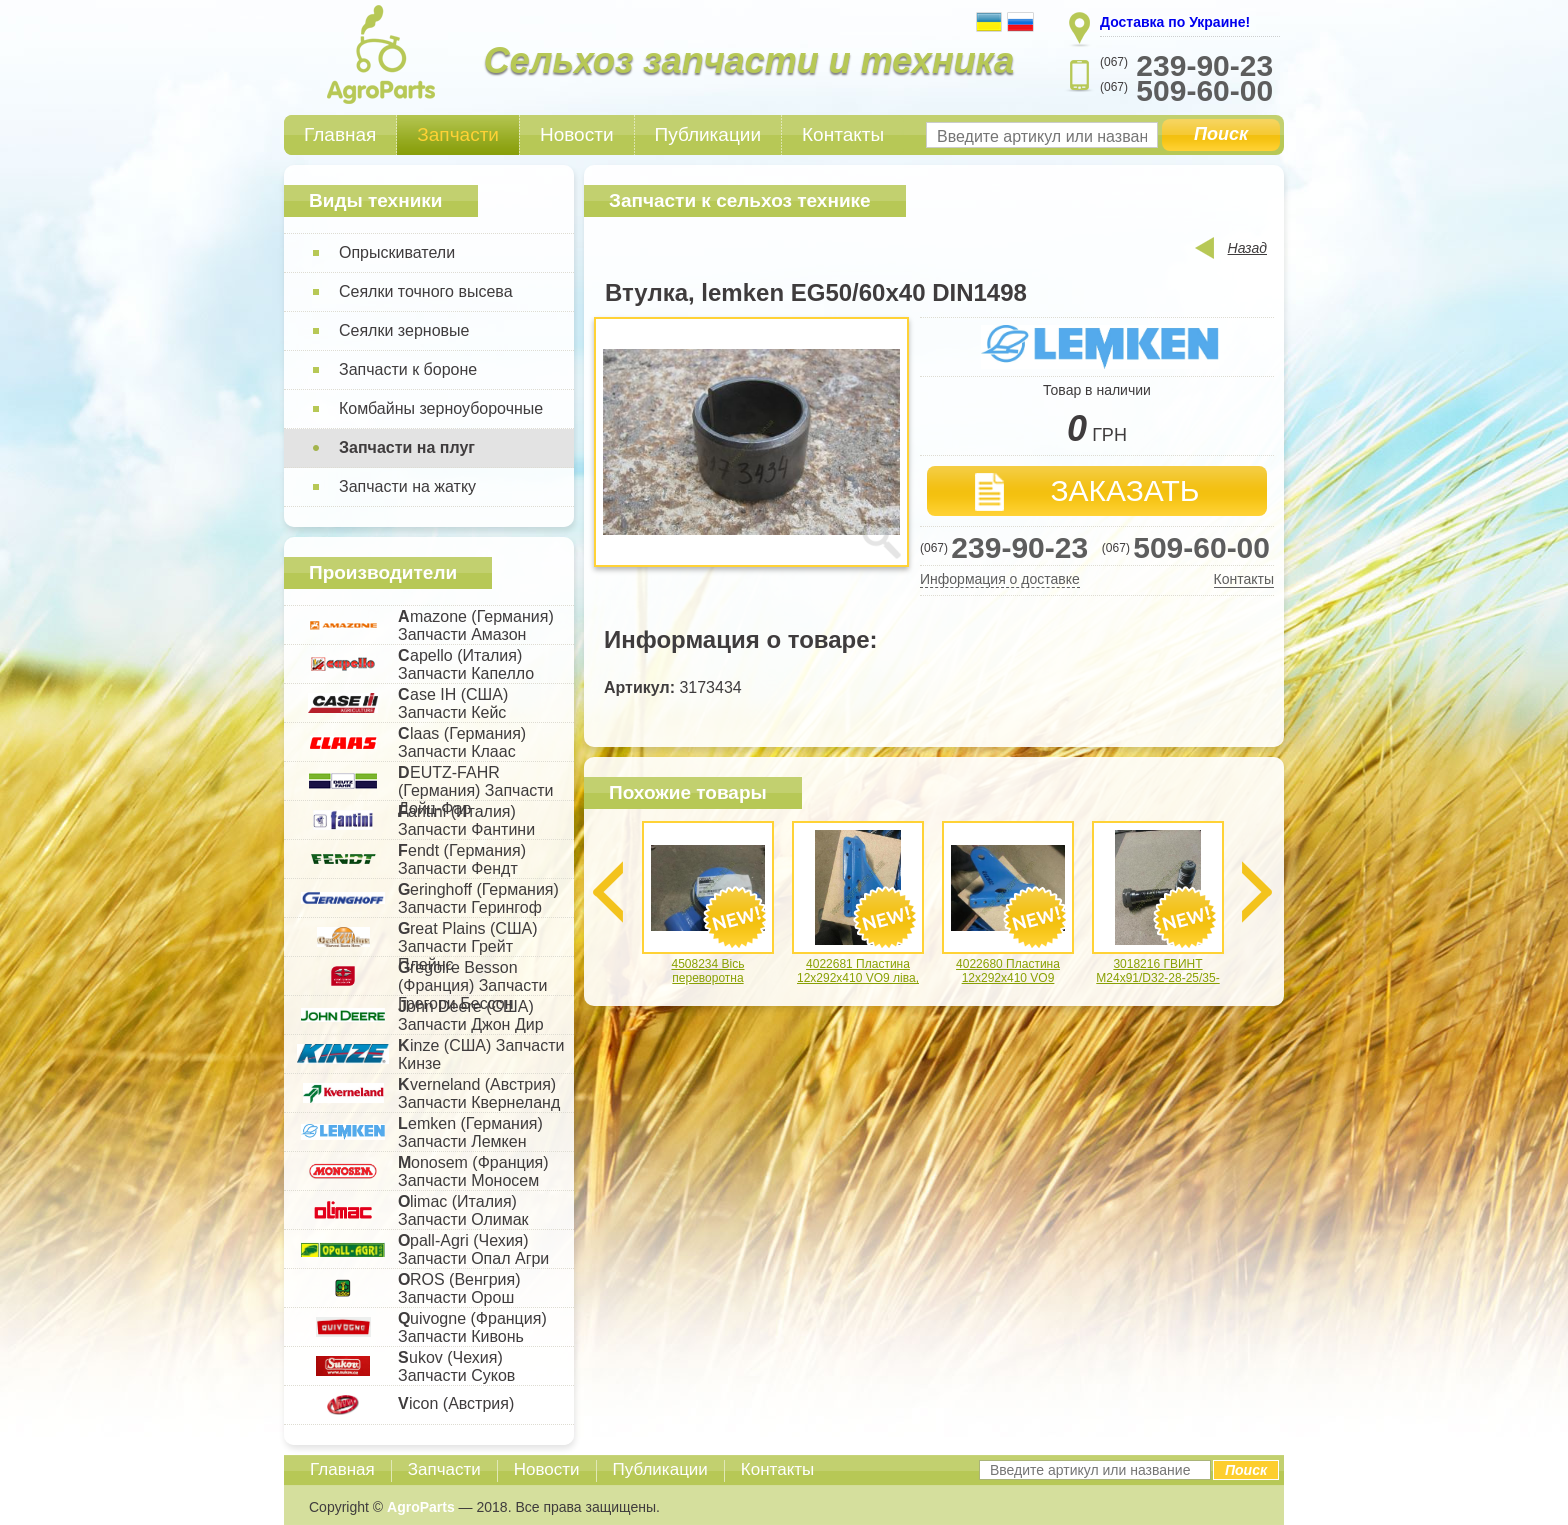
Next (1257, 892)
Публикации (708, 134)
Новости (577, 134)
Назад (1247, 248)
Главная (340, 134)
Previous (608, 892)
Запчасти (458, 134)
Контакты (843, 134)
